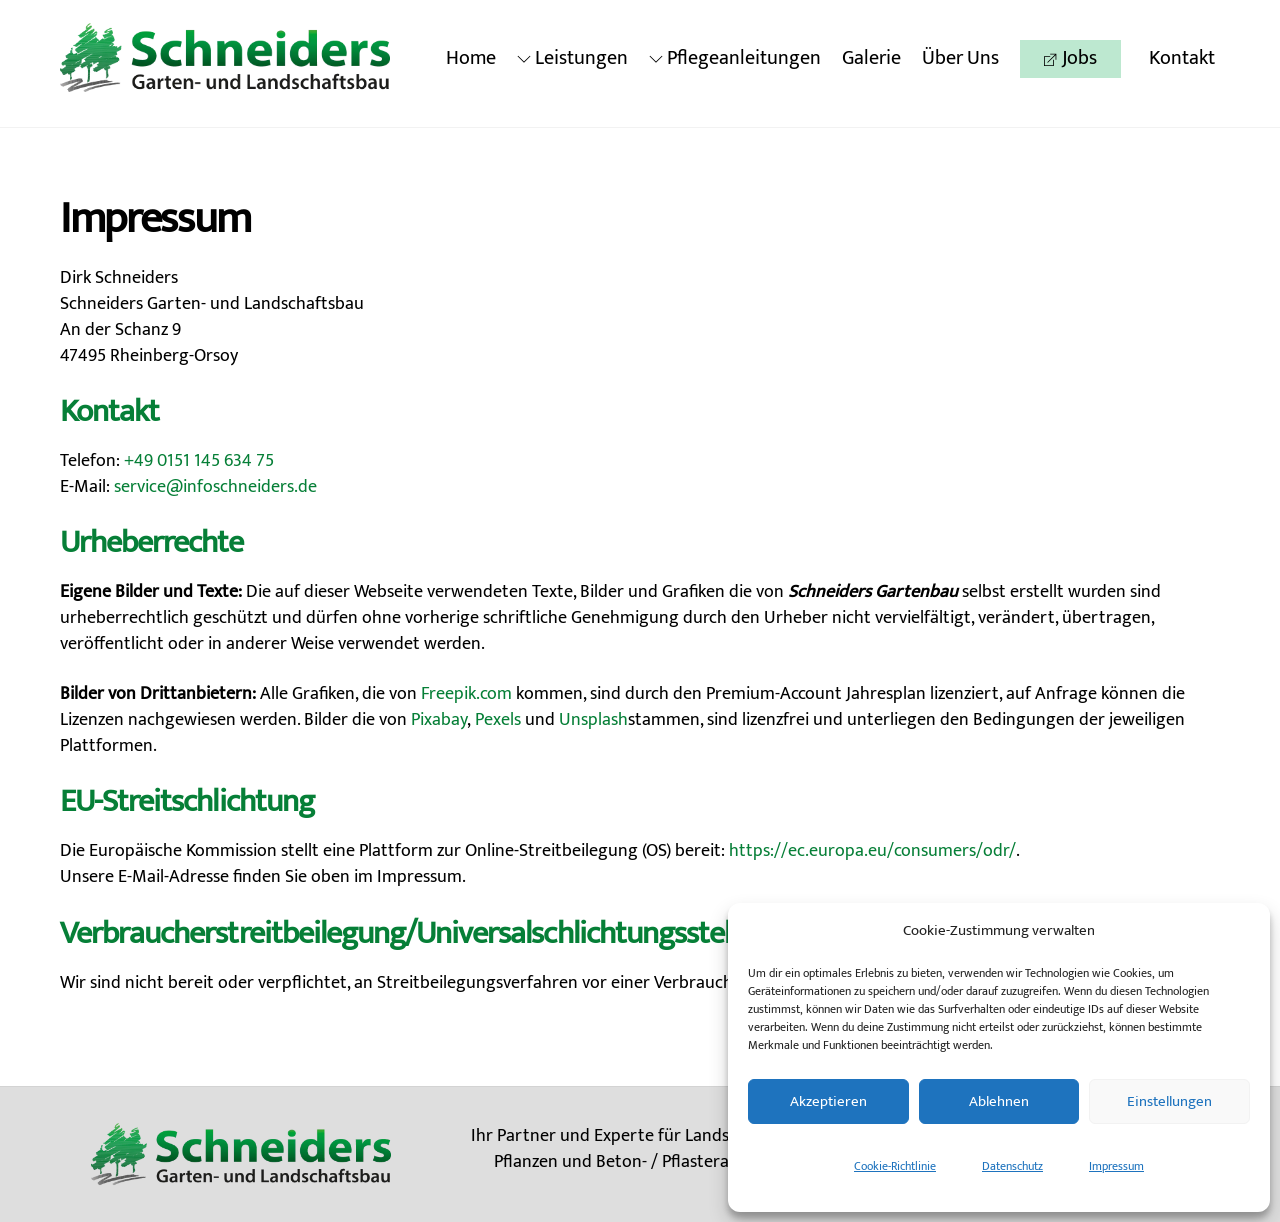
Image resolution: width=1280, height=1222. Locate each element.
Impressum (1116, 1166)
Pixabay (439, 720)
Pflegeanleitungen (735, 58)
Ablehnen (999, 1101)
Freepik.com (466, 694)
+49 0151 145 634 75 (199, 461)
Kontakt (1182, 58)
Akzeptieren (828, 1101)
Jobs (1070, 58)
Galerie (871, 58)
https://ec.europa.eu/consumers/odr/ (872, 851)
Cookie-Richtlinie (895, 1166)
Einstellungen (1169, 1101)
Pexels (498, 720)
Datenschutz (1012, 1166)
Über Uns (960, 58)
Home (471, 58)
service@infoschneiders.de (215, 487)
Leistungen (572, 58)
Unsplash (593, 720)
